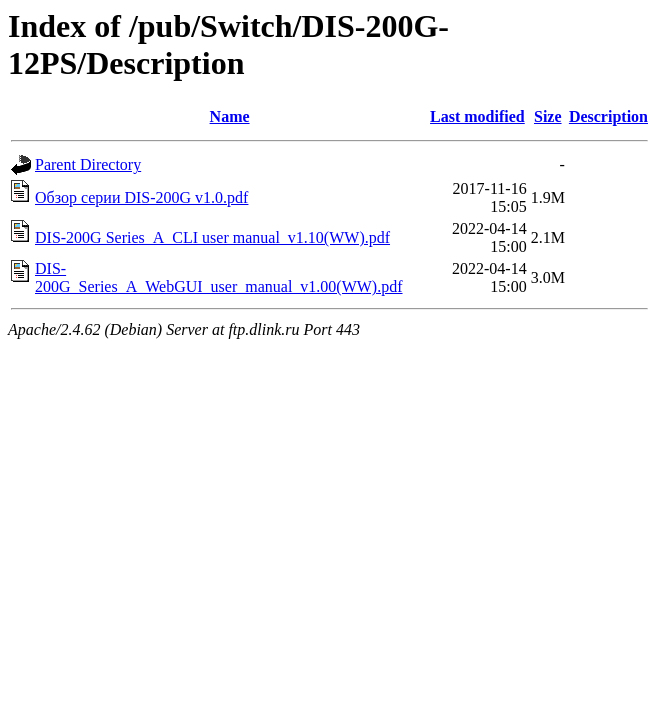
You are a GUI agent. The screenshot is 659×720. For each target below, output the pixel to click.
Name (230, 116)
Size (548, 116)
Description (608, 116)
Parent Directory (88, 164)
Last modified (477, 116)
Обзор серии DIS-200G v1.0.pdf (141, 197)
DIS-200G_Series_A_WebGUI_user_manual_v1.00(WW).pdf (219, 277)
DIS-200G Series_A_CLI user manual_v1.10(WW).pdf (212, 237)
